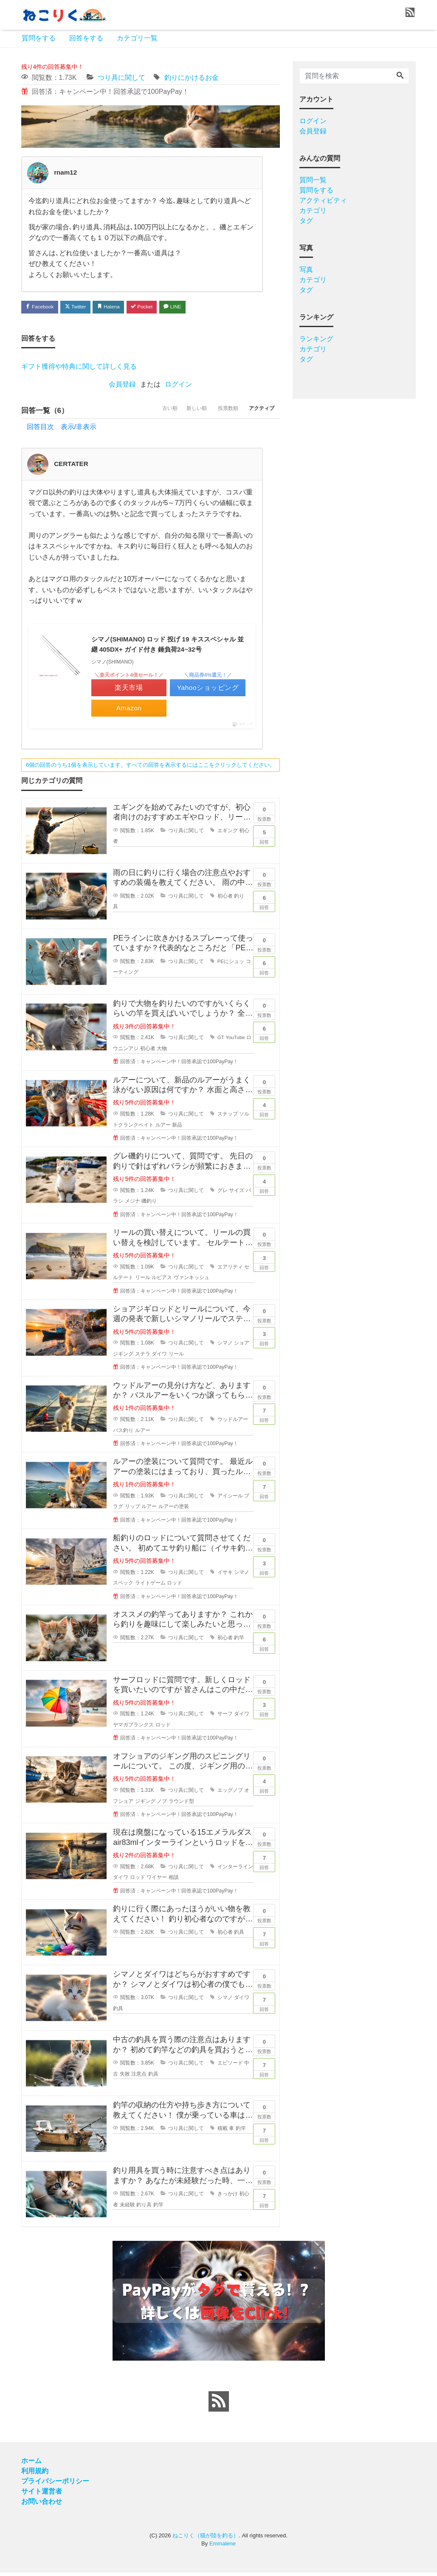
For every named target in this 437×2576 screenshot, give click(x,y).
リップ (132, 1510)
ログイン (178, 386)
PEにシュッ (231, 965)
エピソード (230, 2067)
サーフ (225, 1717)
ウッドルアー (232, 1423)
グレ (222, 1194)
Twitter (83, 307)
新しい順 (180, 412)
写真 (306, 269)
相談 (174, 1881)
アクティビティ (323, 200)
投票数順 (218, 412)
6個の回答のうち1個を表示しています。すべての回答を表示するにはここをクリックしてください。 (150, 768)
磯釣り (149, 1205)
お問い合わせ (41, 2504)
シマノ (225, 1347)
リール (142, 1281)
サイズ (236, 1194)
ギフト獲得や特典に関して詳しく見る (79, 368)
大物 (162, 1052)
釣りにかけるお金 (191, 77)
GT (220, 1041)
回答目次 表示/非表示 (61, 428)
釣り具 (144, 2208)
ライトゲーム (150, 1587)
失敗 (125, 2077)
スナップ (227, 1118)
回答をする (86, 38)
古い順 (147, 412)
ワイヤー (157, 1881)
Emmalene (222, 2547)
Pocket (159, 307)
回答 (264, 839)
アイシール (230, 1499)
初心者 (225, 899)
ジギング (145, 1805)
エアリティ (230, 1270)
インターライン (235, 1870)
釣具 (239, 1936)
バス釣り (123, 1434)
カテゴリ (313, 210)
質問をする (39, 38)
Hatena (121, 307)
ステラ (142, 1358)
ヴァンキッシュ (191, 1281)
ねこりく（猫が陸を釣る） (205, 2539)
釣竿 (239, 1641)
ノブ (162, 1805)
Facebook (42, 307)
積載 (222, 2132)
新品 (177, 1128)
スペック (123, 1587)
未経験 (127, 2208)
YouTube (235, 1041)
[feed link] (219, 2405)
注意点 (139, 2077)
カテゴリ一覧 (137, 38)
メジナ (132, 1205)
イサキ (225, 1576)
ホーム (31, 2464)
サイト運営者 (41, 2494)
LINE (195, 307)
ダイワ (159, 1358)
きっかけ (227, 2197)
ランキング (316, 338)
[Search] (400, 76)
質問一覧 (313, 180)
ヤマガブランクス (133, 1728)
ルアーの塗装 (173, 1510)
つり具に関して (121, 77)
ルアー (163, 1128)
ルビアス (162, 1281)
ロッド (174, 1587)
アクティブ (258, 412)
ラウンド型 (181, 1805)
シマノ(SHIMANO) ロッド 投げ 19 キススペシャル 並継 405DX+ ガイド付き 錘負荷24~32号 (168, 647)
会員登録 (122, 386)
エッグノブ (230, 1794)
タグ (306, 220)
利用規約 (34, 2474)
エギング (227, 834)
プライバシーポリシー (55, 2484)
